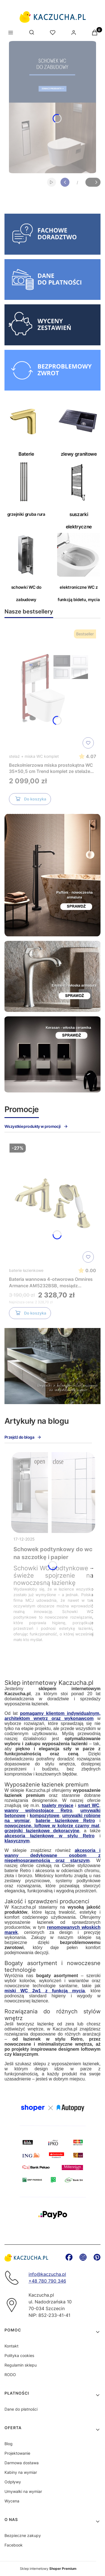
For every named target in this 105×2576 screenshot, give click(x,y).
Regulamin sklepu (20, 2365)
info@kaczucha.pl (47, 2274)
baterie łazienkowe (26, 1270)
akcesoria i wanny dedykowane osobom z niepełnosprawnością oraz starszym (52, 1855)
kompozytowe (44, 1815)
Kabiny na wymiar (20, 2472)
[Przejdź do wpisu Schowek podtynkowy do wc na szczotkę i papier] (53, 1492)
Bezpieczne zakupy (22, 2535)
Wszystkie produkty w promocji (36, 1126)
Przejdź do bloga (22, 1437)
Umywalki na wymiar (23, 2491)
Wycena (11, 2501)
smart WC (88, 1805)
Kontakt (11, 2346)
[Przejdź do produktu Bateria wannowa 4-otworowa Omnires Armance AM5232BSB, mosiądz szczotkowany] (52, 1203)
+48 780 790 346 (47, 2281)
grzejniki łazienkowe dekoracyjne (41, 1830)
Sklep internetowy (48, 2568)
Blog (8, 2443)
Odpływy (12, 2481)
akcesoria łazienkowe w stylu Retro (49, 1835)
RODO (10, 2374)
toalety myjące (57, 1805)
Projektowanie (17, 2453)
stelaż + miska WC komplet (34, 756)
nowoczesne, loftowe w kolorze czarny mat (51, 1825)
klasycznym (17, 1840)
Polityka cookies (19, 2355)
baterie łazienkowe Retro (65, 1820)
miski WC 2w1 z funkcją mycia (44, 1990)
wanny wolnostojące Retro (38, 1810)
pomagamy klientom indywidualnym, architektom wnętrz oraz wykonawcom (52, 1716)
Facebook (13, 2545)
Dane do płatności (21, 2409)
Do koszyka (30, 800)
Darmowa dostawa (21, 2462)
